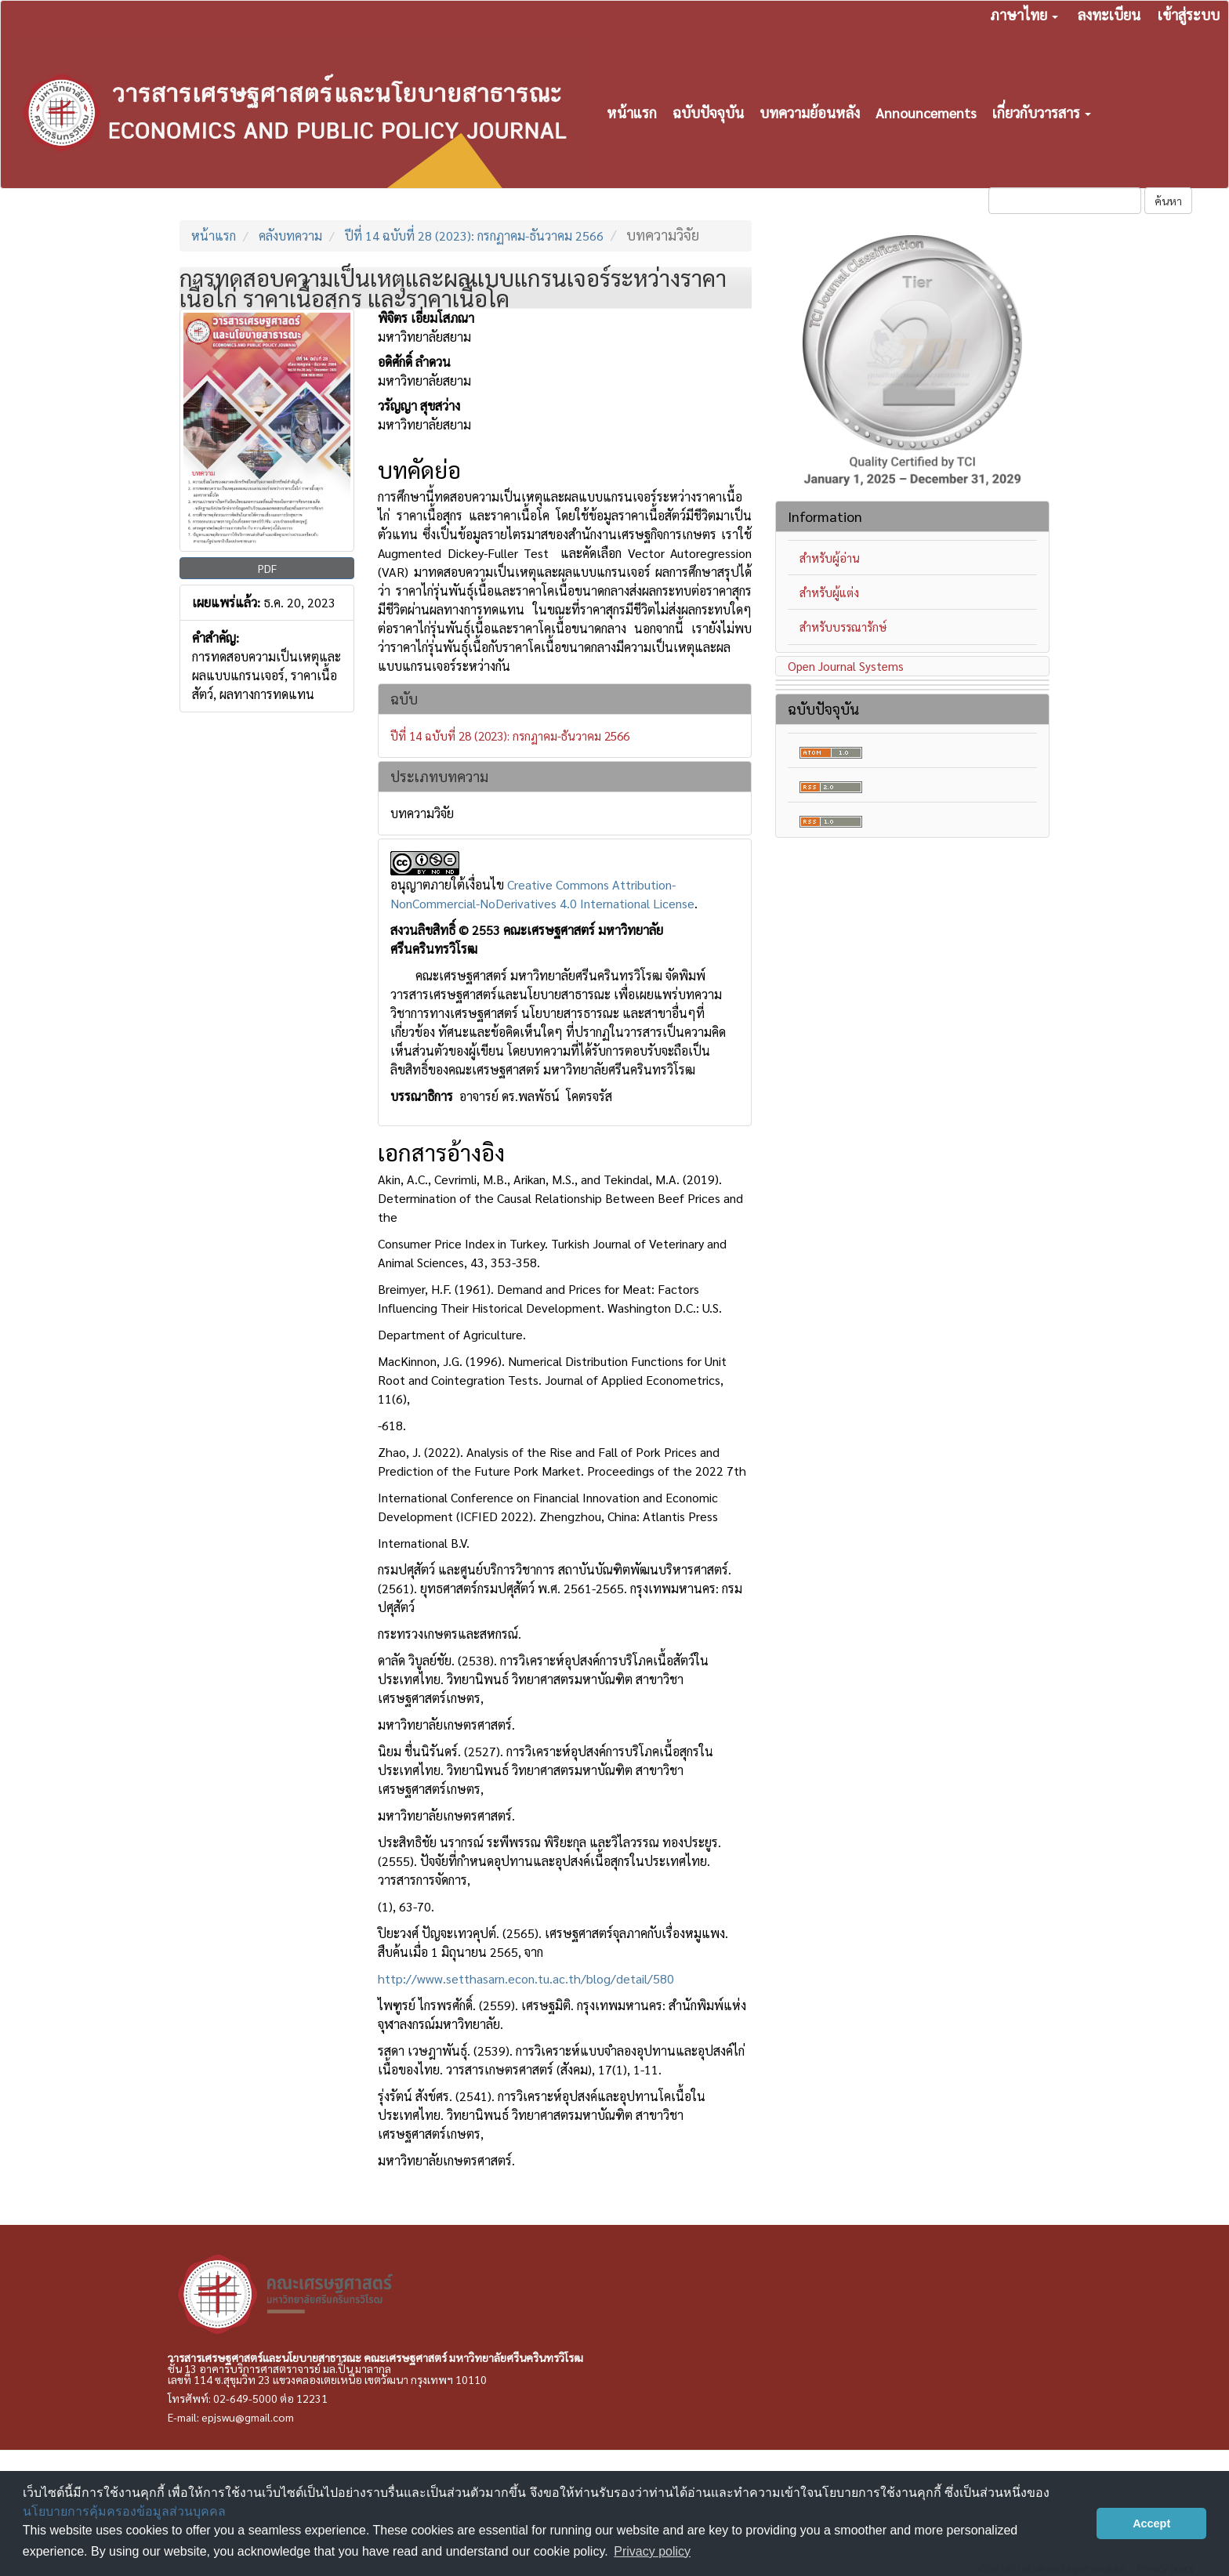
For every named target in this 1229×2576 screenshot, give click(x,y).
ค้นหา (1168, 201)
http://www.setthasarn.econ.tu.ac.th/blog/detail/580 (526, 1978)
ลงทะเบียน (1109, 14)
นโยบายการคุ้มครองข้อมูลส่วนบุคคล (124, 2511)
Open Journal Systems (846, 665)
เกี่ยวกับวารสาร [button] (1041, 112)
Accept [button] (1151, 2523)
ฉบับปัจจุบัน (708, 112)
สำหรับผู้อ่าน (829, 557)
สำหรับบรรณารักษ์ (842, 626)
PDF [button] (267, 568)
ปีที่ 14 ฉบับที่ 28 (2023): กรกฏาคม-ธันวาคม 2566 (474, 235)
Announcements (926, 112)
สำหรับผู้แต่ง (829, 592)
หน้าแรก (632, 112)
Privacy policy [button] (652, 2551)
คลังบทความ (290, 235)
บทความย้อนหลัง (810, 112)
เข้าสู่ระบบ (1189, 14)
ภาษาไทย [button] (1024, 14)
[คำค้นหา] (1064, 200)
